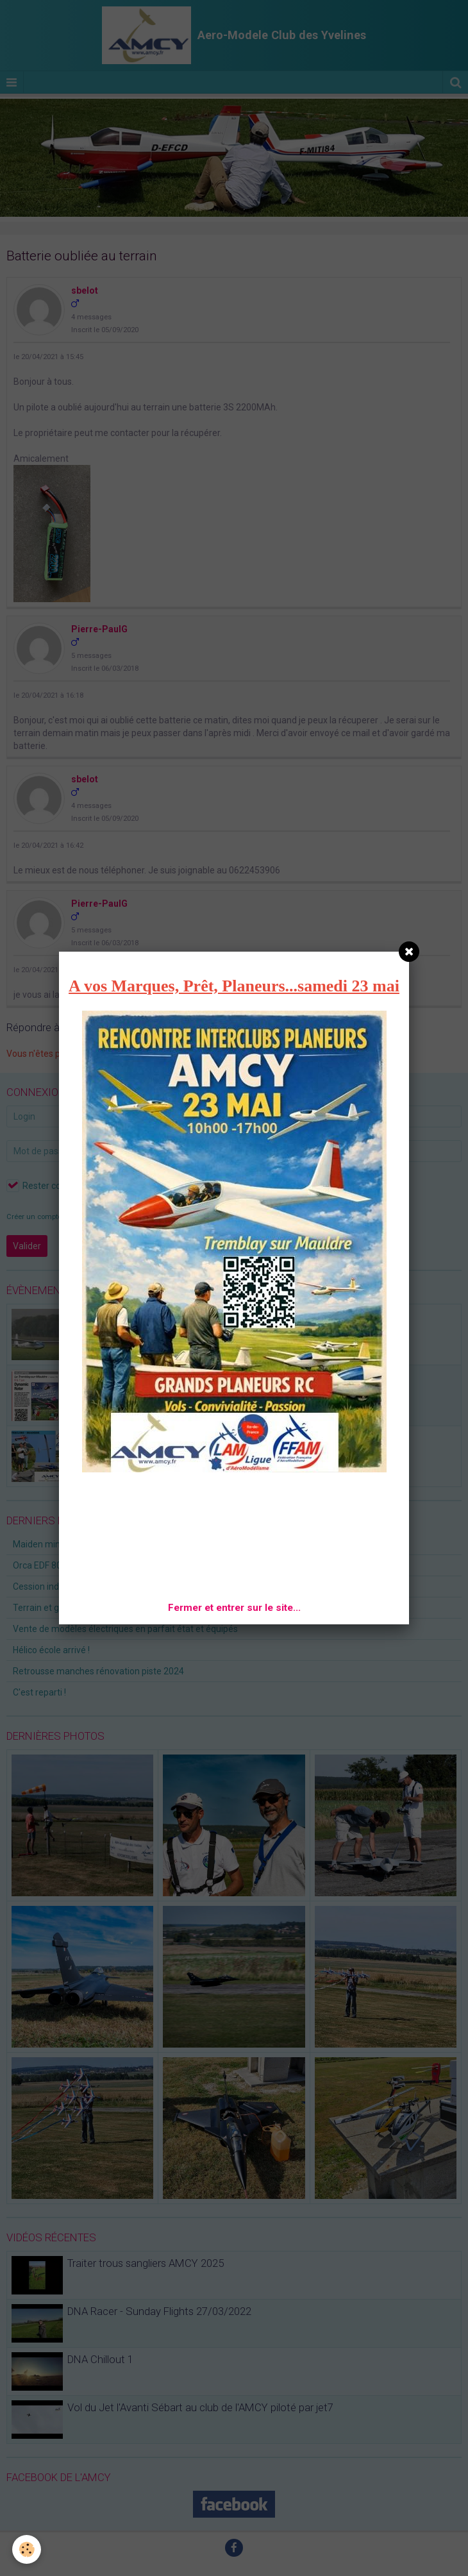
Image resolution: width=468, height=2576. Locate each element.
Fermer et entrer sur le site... (234, 1607)
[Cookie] (27, 2549)
